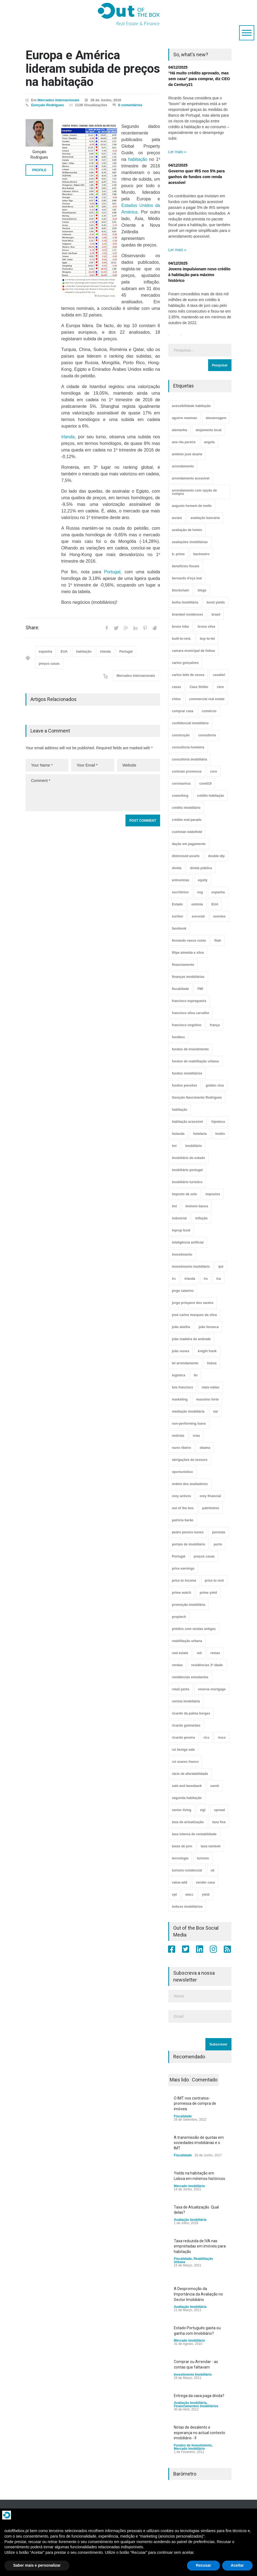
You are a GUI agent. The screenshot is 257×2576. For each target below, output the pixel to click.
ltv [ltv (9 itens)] (196, 1375)
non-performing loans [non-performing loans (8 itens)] (189, 1424)
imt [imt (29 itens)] (174, 1206)
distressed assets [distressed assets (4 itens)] (186, 856)
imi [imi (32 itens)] (174, 1146)
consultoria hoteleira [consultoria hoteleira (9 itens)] (188, 747)
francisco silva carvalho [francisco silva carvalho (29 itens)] (190, 1013)
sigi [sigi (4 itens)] (203, 1810)
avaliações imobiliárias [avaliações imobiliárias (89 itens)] (190, 542)
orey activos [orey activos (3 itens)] (181, 1496)
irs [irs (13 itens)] (206, 1279)
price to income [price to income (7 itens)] (184, 1580)
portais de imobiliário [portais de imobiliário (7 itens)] (188, 1544)
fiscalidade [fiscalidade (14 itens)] (180, 989)
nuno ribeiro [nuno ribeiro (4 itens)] (181, 1448)
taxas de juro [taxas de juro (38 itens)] (182, 1846)
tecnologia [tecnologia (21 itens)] (180, 1858)
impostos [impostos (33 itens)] (212, 1194)
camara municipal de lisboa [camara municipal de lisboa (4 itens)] (193, 651)
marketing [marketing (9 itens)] (180, 1399)
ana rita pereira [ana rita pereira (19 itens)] (183, 442)
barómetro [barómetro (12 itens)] (201, 554)
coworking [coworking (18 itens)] (180, 796)
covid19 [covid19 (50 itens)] (205, 783)
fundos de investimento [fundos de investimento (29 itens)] (190, 1049)
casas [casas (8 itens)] (176, 687)
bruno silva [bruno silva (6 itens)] (206, 626)
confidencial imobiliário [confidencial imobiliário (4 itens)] (190, 723)
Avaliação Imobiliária (190, 2220)
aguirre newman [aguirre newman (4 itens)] (184, 418)
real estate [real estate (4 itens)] (180, 1653)
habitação (137, 159)
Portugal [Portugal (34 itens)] (178, 1556)
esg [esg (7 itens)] (200, 892)
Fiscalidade (183, 2116)
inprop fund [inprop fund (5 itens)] (181, 1230)
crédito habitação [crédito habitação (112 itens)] (210, 796)
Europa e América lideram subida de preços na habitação (93, 68)
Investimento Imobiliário (193, 2374)
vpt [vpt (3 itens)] (174, 1894)
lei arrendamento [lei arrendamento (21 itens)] (185, 1363)
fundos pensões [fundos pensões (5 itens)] (184, 1085)
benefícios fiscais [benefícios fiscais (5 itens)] (185, 566)
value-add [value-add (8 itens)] (179, 1882)
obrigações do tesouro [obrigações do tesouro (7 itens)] (189, 1460)
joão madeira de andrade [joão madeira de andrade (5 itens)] (191, 1339)
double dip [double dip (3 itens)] (216, 856)
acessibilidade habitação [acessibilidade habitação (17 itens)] (191, 406)
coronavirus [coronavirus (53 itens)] (181, 783)
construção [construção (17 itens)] (181, 735)
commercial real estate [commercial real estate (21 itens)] (206, 699)
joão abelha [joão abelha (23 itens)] (181, 1327)
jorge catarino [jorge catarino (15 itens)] (183, 1291)
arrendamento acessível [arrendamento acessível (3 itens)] (190, 478)
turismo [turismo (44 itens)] (203, 1858)
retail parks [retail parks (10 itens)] (180, 1689)
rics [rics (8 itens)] (206, 1737)
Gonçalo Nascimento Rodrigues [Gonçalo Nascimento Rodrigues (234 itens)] (197, 1097)
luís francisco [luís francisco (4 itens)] (182, 1387)
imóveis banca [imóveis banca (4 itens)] (196, 1206)
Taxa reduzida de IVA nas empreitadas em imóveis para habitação (200, 2246)
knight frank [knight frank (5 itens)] (207, 1351)
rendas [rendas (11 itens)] (177, 1665)
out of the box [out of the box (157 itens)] (183, 1508)
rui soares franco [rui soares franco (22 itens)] (185, 1762)
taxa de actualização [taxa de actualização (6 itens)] (188, 1822)
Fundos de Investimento (193, 2445)
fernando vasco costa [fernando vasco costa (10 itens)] (189, 940)
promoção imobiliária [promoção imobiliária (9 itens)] (188, 1605)
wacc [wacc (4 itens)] (189, 1894)
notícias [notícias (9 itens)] (178, 1436)
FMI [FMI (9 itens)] (200, 989)
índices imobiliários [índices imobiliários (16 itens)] (187, 1907)
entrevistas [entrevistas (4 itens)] (180, 880)
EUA (64, 651)
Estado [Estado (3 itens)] (177, 904)
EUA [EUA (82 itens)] (214, 904)
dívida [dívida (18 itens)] (176, 868)
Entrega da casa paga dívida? (199, 2395)
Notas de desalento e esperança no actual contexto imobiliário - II (199, 2432)
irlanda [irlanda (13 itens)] (190, 1279)
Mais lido (179, 2080)
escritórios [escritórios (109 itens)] (180, 892)
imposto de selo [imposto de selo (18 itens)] (184, 1194)
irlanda (105, 651)
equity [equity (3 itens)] (202, 880)
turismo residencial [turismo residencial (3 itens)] (187, 1870)
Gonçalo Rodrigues (47, 105)
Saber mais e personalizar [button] (37, 2565)
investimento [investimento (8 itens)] (182, 1254)
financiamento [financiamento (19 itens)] (183, 965)
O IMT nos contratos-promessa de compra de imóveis (195, 2103)
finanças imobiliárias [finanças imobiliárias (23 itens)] (188, 977)
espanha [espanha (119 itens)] (218, 892)
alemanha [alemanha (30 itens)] (179, 430)
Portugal (112, 571)
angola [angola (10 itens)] (209, 442)
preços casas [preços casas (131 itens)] (204, 1556)
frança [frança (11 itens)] (215, 1025)
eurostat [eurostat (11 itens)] (198, 916)
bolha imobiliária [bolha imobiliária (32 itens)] (185, 602)
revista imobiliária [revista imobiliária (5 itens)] (186, 1701)
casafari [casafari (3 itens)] (219, 675)
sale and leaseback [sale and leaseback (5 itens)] (187, 1786)
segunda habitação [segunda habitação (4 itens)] (187, 1798)
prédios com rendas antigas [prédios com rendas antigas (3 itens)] (194, 1629)
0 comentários (130, 105)
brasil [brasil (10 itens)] (215, 614)
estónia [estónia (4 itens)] (197, 904)
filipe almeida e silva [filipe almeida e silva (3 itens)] (188, 953)
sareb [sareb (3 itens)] (214, 1786)
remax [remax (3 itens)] (215, 1653)
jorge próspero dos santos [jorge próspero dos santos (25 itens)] (192, 1303)
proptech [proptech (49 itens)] (179, 1617)
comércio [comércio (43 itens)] (209, 711)
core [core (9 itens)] (213, 771)
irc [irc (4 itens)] (174, 1279)
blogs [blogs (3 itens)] (202, 590)
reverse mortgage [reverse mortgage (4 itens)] (212, 1689)
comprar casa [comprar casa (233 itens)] (182, 711)
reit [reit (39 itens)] (199, 1653)
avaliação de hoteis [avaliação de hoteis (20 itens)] (187, 530)
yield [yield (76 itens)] (205, 1894)
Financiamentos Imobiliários (196, 2406)
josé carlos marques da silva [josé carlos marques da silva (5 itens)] (194, 1315)
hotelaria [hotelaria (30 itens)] (200, 1134)
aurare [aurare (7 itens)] (177, 518)
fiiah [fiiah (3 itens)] (217, 940)
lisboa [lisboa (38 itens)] (212, 1363)
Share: (32, 627)
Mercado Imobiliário (189, 2186)
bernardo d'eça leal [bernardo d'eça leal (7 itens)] (187, 578)
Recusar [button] (203, 2565)
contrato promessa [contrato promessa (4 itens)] (187, 771)
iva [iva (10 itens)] (218, 1279)
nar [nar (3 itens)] (215, 1411)
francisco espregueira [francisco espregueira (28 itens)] (189, 1001)
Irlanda (68, 436)
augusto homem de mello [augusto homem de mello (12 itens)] (192, 506)
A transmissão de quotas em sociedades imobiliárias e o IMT (199, 2142)
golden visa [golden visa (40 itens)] (215, 1085)
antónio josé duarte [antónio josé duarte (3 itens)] (187, 454)
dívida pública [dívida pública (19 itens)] (201, 868)
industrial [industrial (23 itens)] (179, 1218)
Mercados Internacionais (58, 100)
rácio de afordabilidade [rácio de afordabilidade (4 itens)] (190, 1774)
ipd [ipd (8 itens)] (220, 1267)
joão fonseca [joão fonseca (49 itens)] (209, 1327)
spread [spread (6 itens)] (219, 1810)
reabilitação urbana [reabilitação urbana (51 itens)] (187, 1641)
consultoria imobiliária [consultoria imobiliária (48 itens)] (189, 759)
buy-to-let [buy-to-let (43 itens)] (207, 639)
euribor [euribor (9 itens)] (177, 916)
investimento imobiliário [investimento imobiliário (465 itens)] (191, 1267)
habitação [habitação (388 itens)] (179, 1110)
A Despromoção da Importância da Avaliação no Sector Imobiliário (198, 2294)
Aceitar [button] (237, 2565)
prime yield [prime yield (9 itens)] (208, 1593)
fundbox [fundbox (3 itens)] (178, 1037)
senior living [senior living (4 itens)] (181, 1810)
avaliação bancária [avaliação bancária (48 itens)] (205, 518)
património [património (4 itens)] (210, 1508)
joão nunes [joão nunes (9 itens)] (180, 1351)
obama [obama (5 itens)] (205, 1448)
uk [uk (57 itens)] (212, 1870)
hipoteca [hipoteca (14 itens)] (218, 1122)
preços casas (49, 664)
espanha (45, 651)
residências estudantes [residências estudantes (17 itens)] (190, 1677)
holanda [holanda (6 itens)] (178, 1134)
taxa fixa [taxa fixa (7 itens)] (218, 1822)
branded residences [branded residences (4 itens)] (187, 614)
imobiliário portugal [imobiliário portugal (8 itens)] (187, 1170)
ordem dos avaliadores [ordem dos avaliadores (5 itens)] (190, 1484)
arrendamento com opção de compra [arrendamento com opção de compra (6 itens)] (194, 492)
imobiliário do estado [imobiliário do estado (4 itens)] (188, 1158)
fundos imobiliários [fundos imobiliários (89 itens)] (187, 1073)
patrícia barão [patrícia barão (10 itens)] (183, 1520)
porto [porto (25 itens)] (218, 1544)
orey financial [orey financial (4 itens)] (210, 1496)
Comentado (204, 2080)
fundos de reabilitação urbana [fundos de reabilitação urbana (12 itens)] (195, 1061)
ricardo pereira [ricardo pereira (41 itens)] (183, 1737)
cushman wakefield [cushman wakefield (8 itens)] (187, 832)
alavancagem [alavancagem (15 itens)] (216, 418)
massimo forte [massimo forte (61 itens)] (207, 1399)
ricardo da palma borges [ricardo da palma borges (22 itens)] (191, 1713)
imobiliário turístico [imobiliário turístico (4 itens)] (187, 1182)
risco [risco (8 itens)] (222, 1737)
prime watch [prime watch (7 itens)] (181, 1593)
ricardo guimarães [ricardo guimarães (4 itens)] (186, 1725)
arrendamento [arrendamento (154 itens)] (183, 466)
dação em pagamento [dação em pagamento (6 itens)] (189, 844)
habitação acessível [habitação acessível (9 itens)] (187, 1122)
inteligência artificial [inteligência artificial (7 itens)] (187, 1242)
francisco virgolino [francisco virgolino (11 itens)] (186, 1025)
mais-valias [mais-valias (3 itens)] (210, 1387)
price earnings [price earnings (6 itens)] (183, 1568)
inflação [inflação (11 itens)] (201, 1218)
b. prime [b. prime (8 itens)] (178, 554)
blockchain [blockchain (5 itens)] (180, 590)
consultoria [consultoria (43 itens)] (207, 735)
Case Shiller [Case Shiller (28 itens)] (198, 687)
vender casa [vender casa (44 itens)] (205, 1882)
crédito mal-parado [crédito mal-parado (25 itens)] (187, 820)
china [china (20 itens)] (176, 699)
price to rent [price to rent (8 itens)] (214, 1580)
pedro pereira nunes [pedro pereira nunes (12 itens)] (187, 1532)
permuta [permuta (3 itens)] (218, 1532)
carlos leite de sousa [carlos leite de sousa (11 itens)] (188, 675)
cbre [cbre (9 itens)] (220, 687)
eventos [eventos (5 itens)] (219, 916)
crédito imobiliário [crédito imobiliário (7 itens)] (186, 808)
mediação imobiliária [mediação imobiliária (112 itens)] (188, 1411)
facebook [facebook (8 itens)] (179, 928)
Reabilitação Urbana (193, 2260)
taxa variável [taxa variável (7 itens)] (210, 1846)
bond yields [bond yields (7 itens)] (215, 602)
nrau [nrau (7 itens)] (196, 1436)
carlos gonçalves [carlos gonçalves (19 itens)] (185, 663)
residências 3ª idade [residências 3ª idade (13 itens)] (207, 1665)
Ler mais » (177, 152)
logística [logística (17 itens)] (178, 1375)
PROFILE (39, 170)
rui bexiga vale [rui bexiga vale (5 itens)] (183, 1750)
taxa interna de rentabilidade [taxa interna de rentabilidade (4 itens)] (194, 1834)
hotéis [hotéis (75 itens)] (220, 1134)
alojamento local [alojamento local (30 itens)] (208, 430)
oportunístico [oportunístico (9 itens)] (182, 1472)
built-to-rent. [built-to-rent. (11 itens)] (181, 639)
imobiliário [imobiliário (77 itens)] (193, 1146)
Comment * (93, 792)
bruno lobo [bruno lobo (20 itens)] (180, 626)
